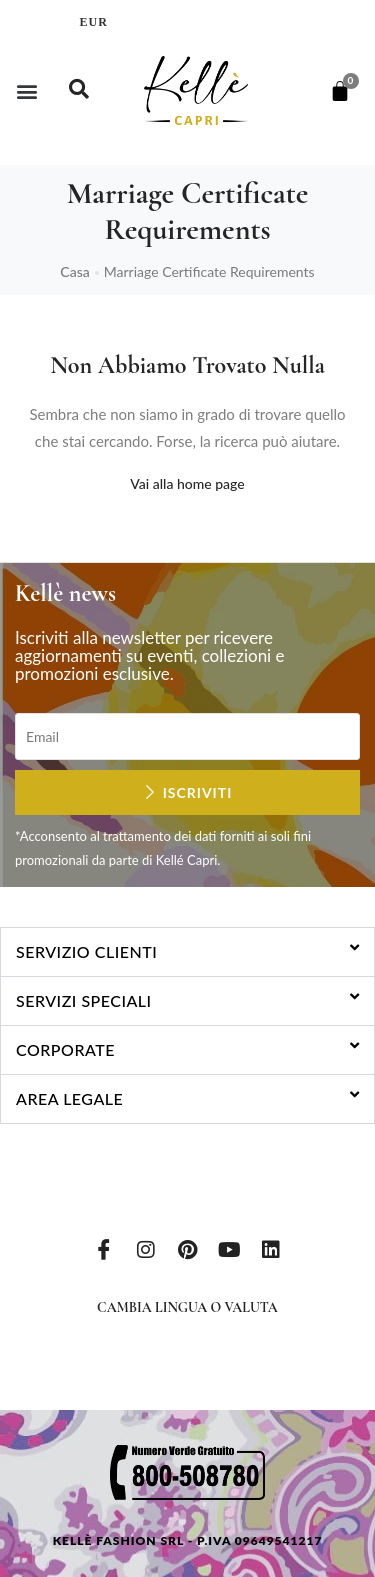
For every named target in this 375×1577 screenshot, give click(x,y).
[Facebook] (104, 1248)
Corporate (65, 1049)
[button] (26, 90)
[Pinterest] (188, 1248)
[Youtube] (229, 1248)
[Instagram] (146, 1248)
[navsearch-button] (79, 91)
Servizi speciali (84, 1000)
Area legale (69, 1098)
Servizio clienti (86, 951)
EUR (94, 22)
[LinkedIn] (271, 1248)
